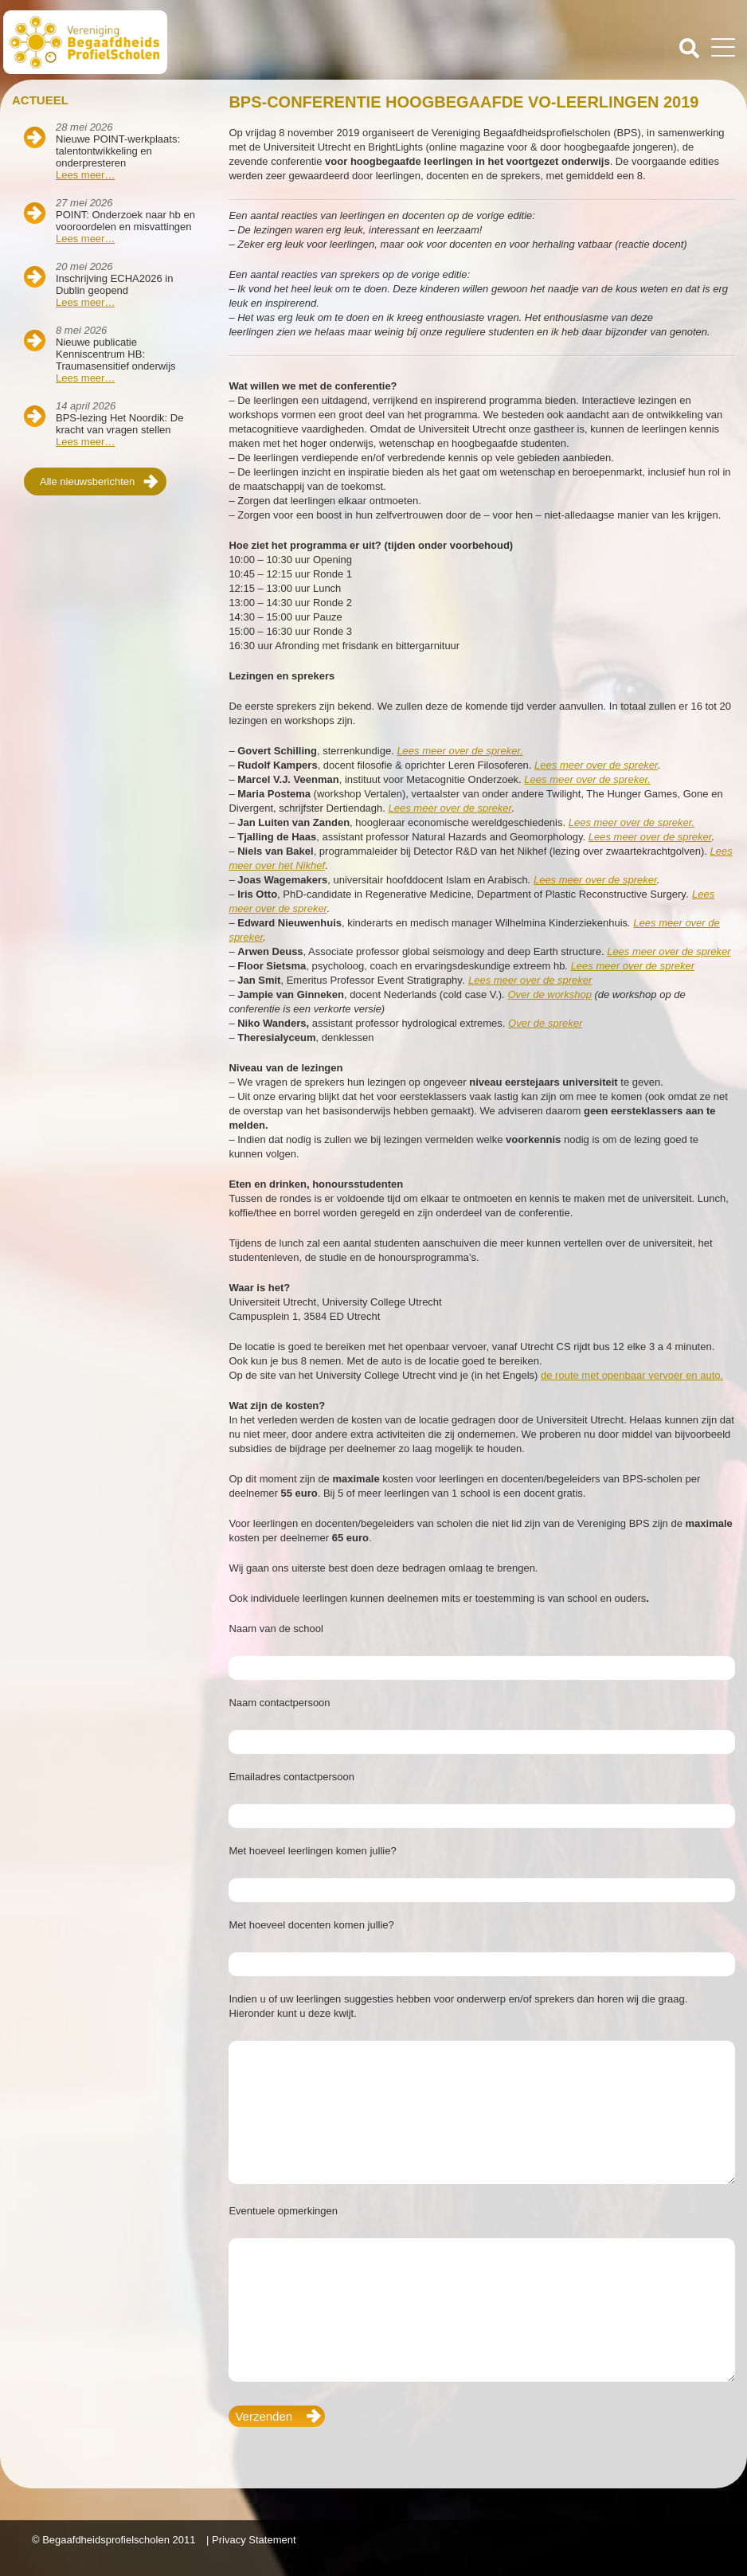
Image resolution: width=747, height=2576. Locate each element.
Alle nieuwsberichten (87, 481)
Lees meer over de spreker (596, 765)
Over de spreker (545, 1023)
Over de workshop (549, 994)
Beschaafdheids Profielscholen (190, 42)
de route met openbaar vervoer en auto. (632, 1375)
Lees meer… (85, 175)
